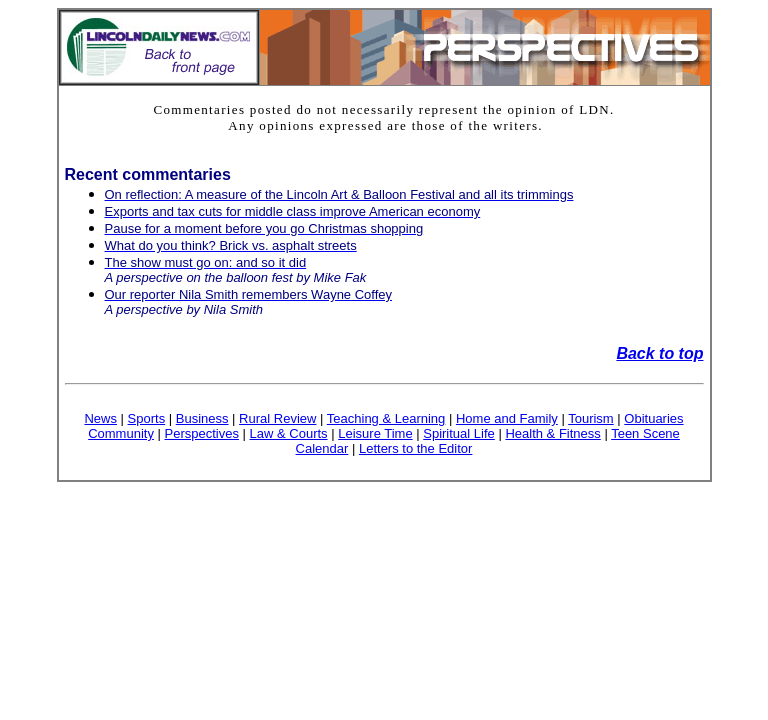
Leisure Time (375, 433)
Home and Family (507, 418)
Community (121, 433)
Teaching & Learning (386, 418)
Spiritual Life (459, 433)
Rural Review (277, 418)
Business (202, 418)
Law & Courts (289, 433)
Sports (147, 418)
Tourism (591, 418)
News (100, 418)
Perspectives (202, 433)
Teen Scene (645, 433)
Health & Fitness (552, 433)
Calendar (322, 448)
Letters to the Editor (415, 448)
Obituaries (653, 418)
